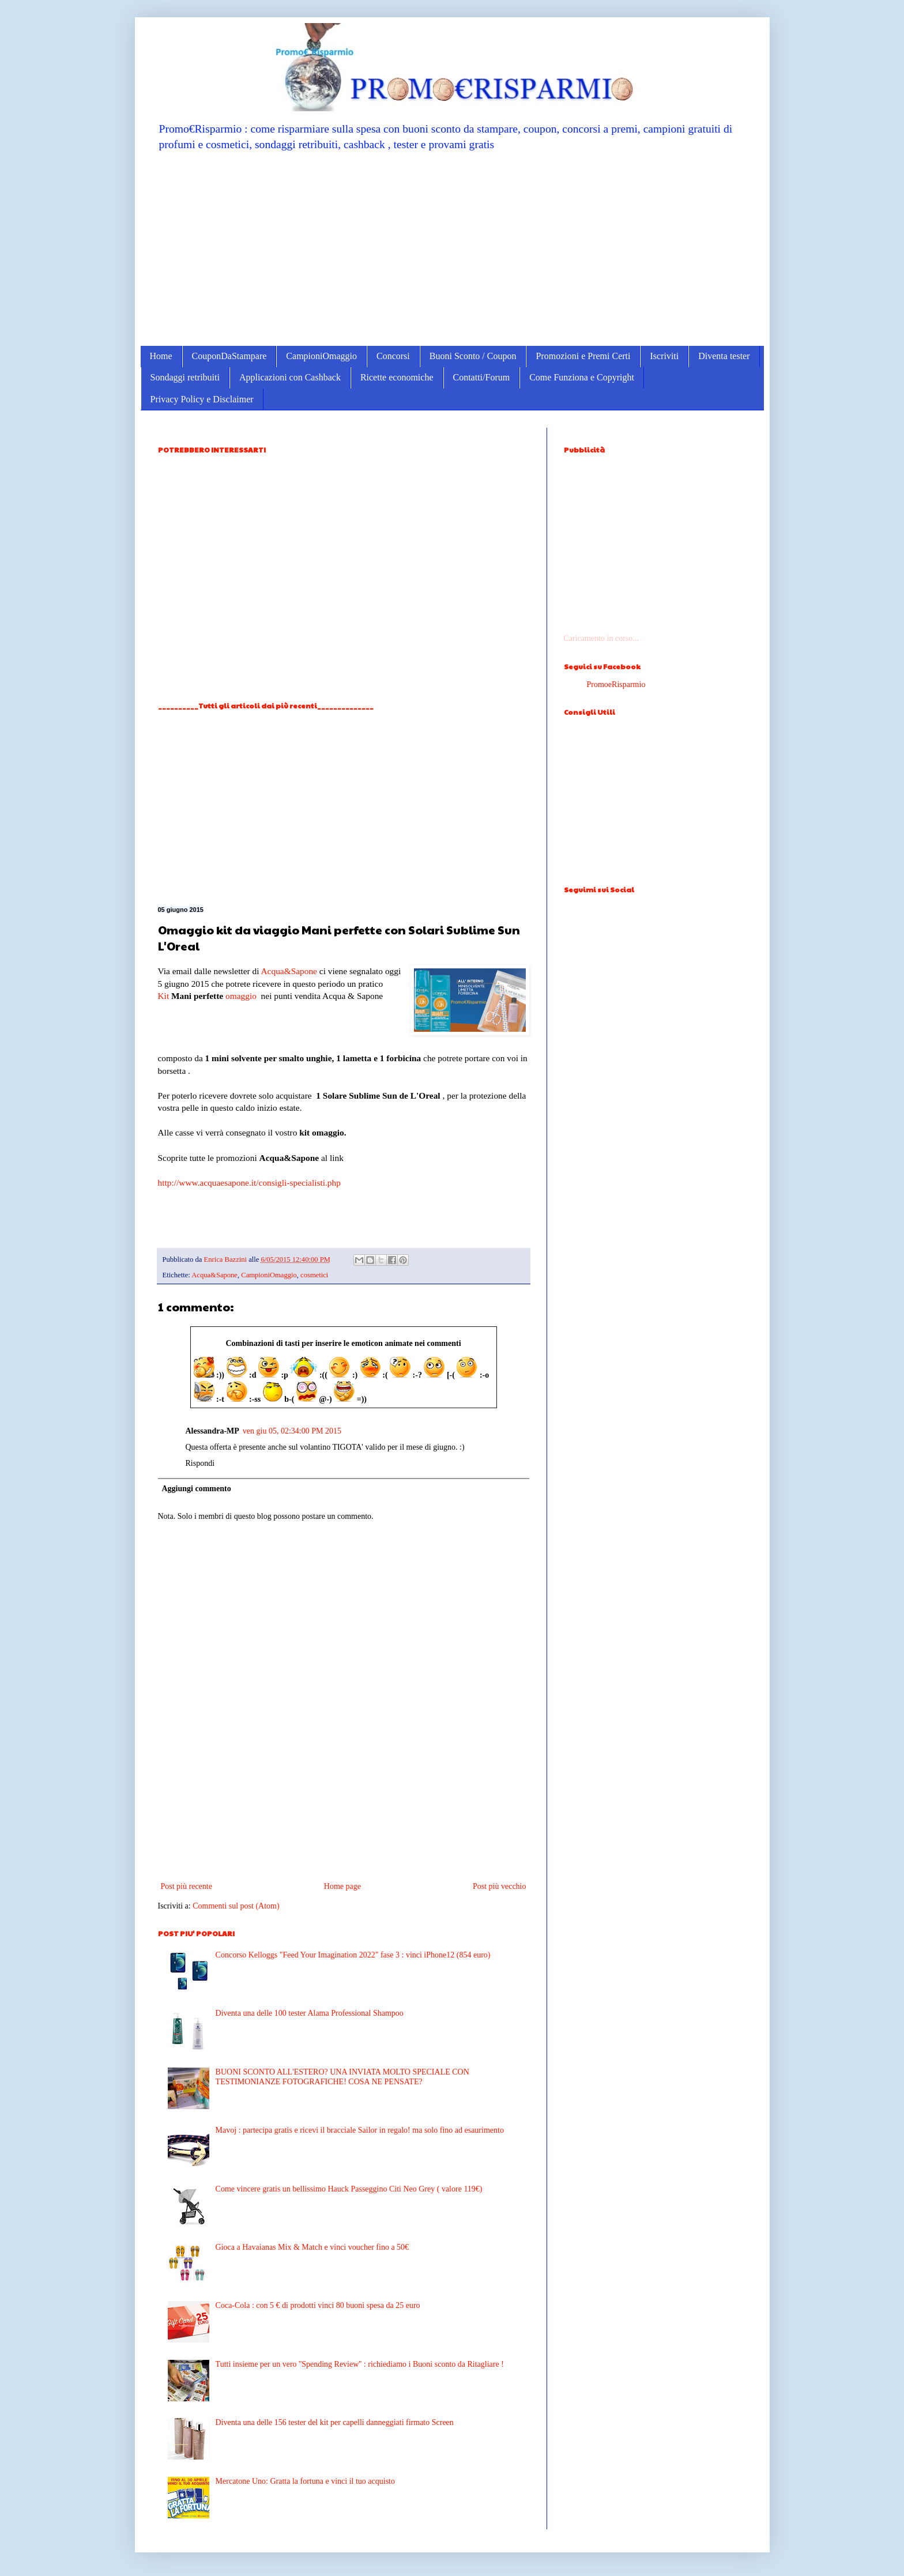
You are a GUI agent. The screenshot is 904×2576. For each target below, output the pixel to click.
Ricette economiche (397, 377)
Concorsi (393, 356)
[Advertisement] (452, 248)
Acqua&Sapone (289, 971)
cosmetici (314, 1275)
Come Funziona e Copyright (581, 377)
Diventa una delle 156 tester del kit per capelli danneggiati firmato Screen (335, 2422)
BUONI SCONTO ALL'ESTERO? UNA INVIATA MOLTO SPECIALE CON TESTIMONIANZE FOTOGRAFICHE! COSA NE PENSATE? (342, 2077)
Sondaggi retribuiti (185, 377)
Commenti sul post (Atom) (236, 1906)
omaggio (241, 996)
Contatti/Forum (481, 377)
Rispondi (200, 1463)
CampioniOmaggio (321, 356)
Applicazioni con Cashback (290, 377)
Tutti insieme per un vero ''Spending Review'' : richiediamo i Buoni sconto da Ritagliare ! (360, 2364)
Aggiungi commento (196, 1488)
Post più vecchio (499, 1886)
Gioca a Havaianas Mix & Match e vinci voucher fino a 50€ (312, 2247)
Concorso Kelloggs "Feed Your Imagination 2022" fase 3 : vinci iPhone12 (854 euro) (353, 1955)
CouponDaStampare (229, 356)
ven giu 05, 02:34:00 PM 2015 (292, 1431)
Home (161, 356)
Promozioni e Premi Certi (583, 356)
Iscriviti (664, 356)
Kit (164, 996)
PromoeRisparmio (616, 684)
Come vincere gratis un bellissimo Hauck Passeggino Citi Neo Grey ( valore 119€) (349, 2189)
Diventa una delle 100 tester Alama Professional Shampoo (310, 2013)
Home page (342, 1886)
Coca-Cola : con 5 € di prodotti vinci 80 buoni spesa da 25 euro (318, 2305)
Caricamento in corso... (601, 638)
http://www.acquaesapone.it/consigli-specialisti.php (249, 1182)
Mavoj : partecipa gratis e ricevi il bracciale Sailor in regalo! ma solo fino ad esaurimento (360, 2130)
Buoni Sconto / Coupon (473, 356)
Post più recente (186, 1886)
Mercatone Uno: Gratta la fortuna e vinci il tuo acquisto (305, 2481)
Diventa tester (723, 356)
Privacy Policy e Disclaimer (202, 399)
